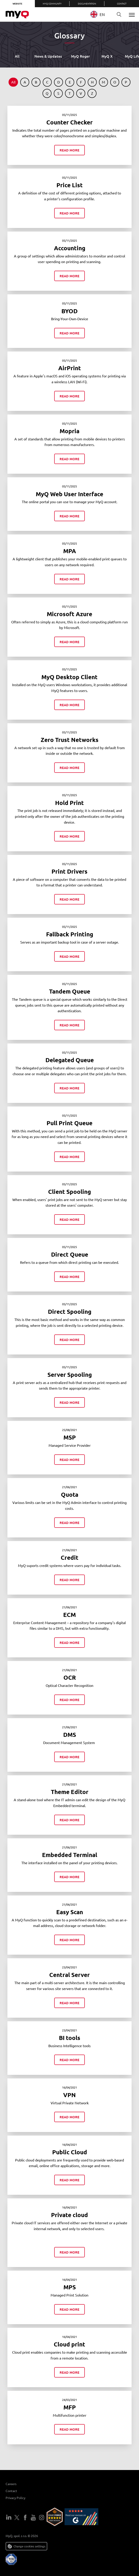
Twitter (17, 2517)
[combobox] (101, 14)
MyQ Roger (80, 56)
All (17, 56)
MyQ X (107, 56)
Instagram (41, 2517)
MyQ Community (52, 3)
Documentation (87, 3)
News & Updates (48, 56)
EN (97, 14)
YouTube (33, 2517)
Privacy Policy (15, 2498)
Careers (11, 2484)
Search (117, 14)
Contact (121, 3)
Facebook (25, 2517)
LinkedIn (9, 2517)
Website (17, 3)
